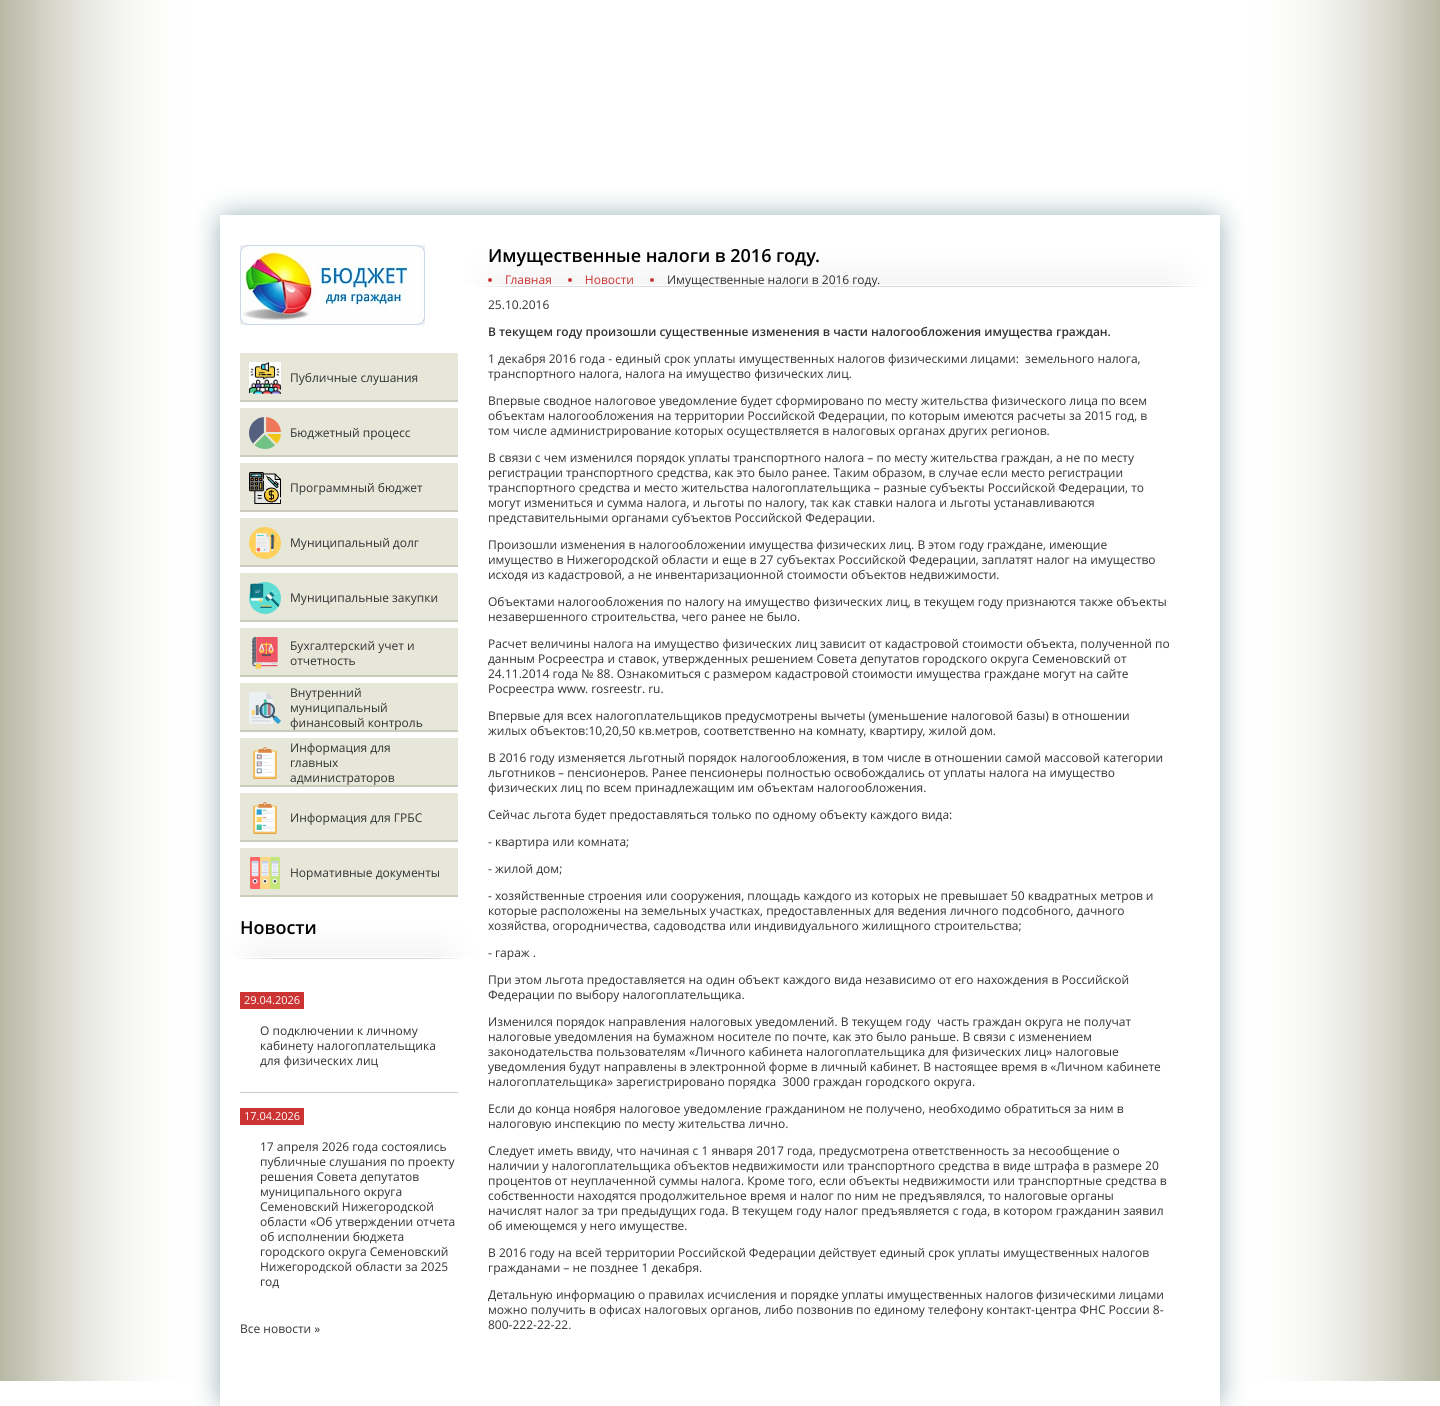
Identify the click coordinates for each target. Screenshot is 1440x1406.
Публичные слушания (354, 377)
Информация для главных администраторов (342, 762)
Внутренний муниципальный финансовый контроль (356, 707)
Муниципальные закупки (364, 597)
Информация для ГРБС (356, 817)
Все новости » (280, 1328)
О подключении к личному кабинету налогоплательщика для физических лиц (348, 1045)
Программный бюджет (356, 487)
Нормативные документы (365, 872)
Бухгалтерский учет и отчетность (352, 653)
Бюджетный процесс (350, 432)
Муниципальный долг (354, 542)
